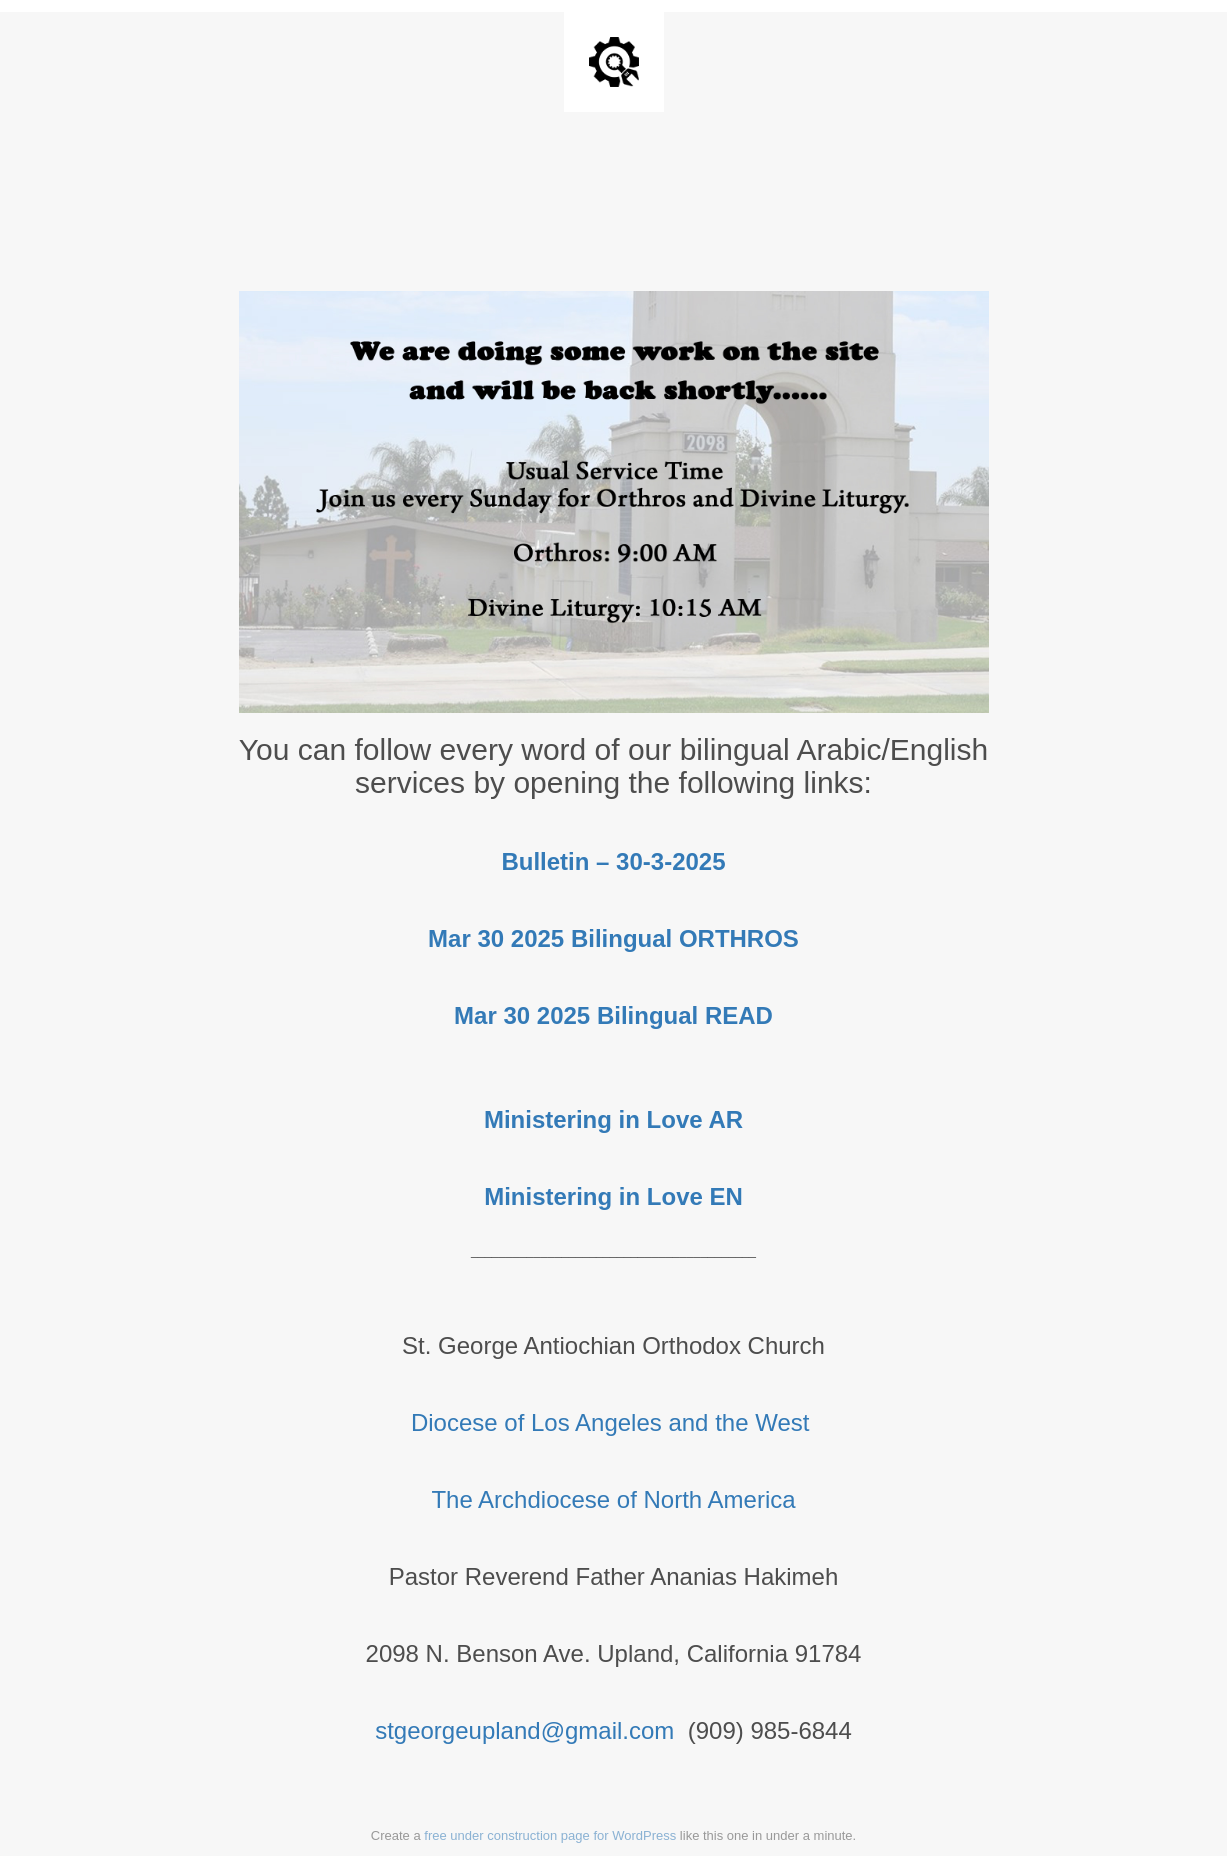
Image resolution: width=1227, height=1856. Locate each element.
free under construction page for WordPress (550, 1835)
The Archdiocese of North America (613, 1499)
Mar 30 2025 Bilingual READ (613, 1015)
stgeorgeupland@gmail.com (524, 1730)
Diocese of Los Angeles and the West (613, 1422)
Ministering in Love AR (613, 1119)
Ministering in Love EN (613, 1196)
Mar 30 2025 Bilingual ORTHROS (613, 938)
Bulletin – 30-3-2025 (613, 861)
